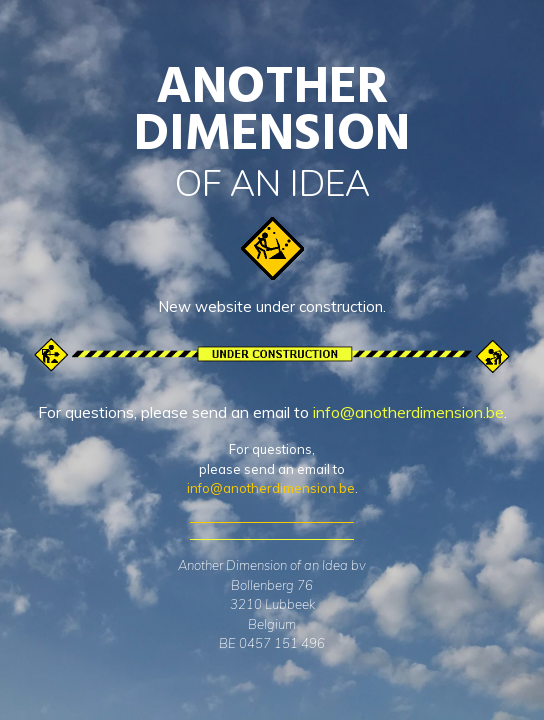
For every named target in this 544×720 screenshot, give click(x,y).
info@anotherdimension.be (408, 412)
